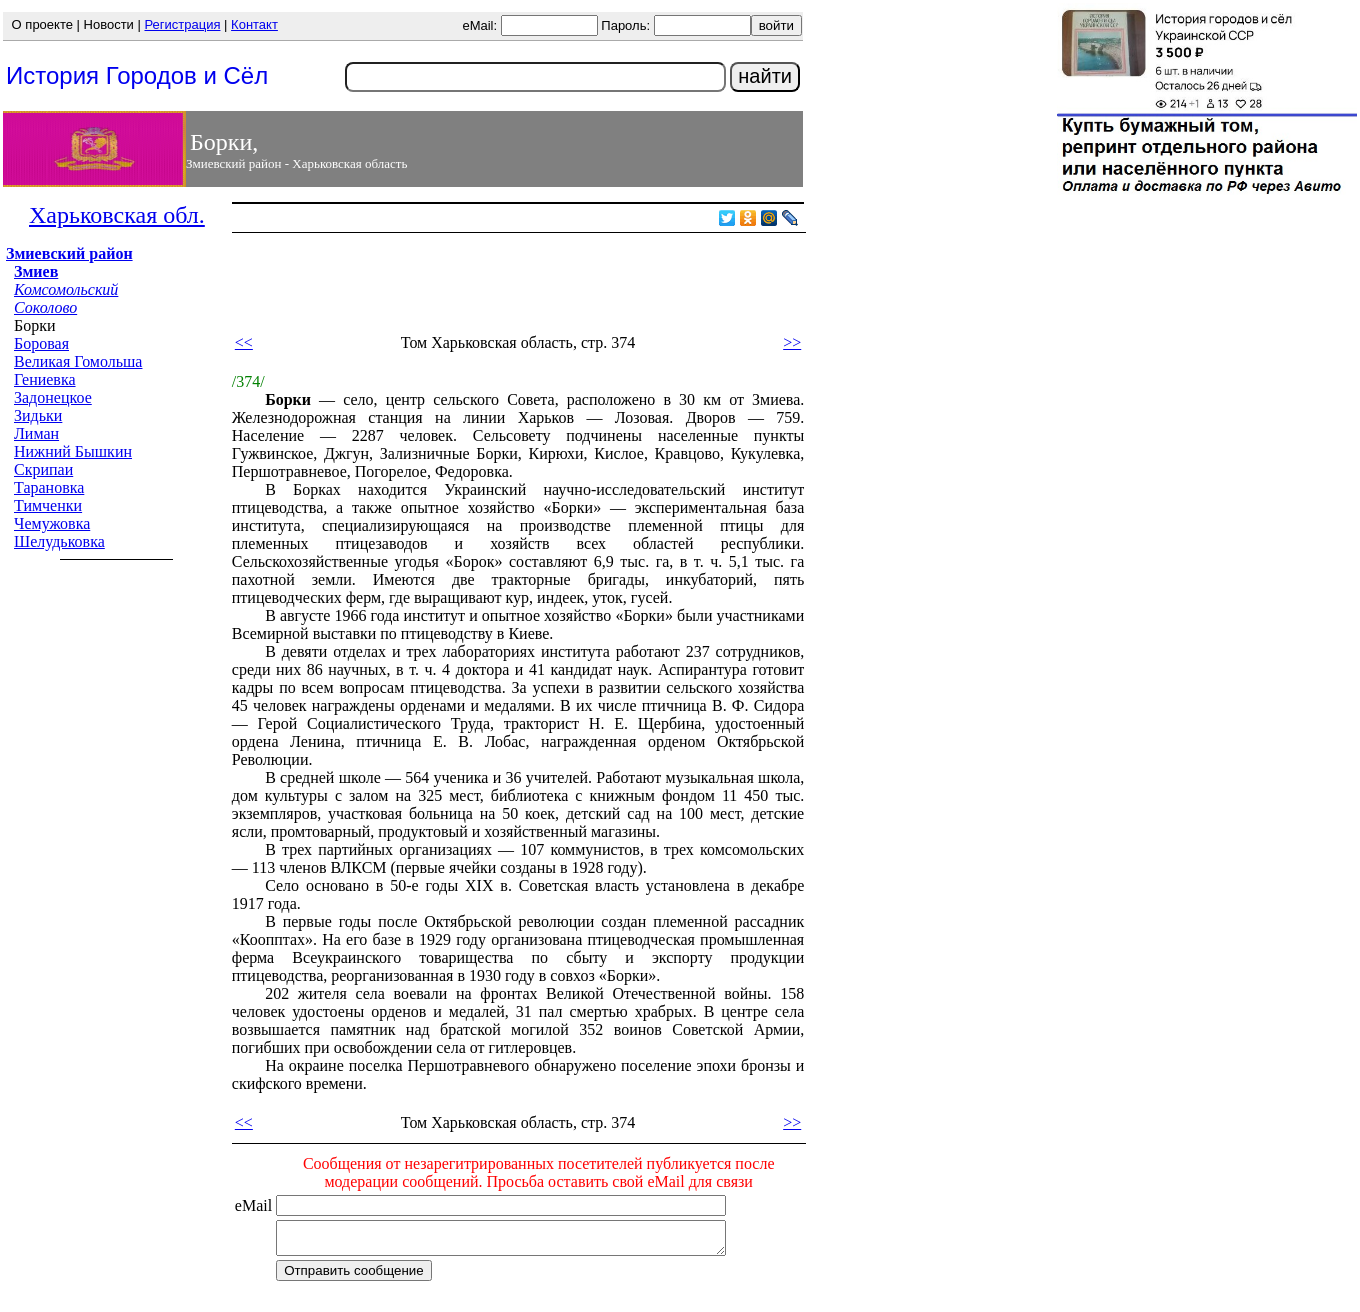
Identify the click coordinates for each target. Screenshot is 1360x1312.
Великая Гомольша (78, 361)
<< (244, 342)
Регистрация (182, 24)
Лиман (36, 433)
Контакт (254, 24)
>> (792, 342)
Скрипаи (43, 469)
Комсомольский (66, 289)
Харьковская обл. (117, 215)
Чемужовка (52, 523)
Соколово (45, 307)
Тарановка (49, 487)
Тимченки (48, 505)
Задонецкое (53, 397)
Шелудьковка (59, 541)
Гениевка (45, 379)
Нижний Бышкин (73, 451)
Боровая (41, 343)
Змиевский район (69, 253)
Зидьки (38, 415)
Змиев (36, 271)
